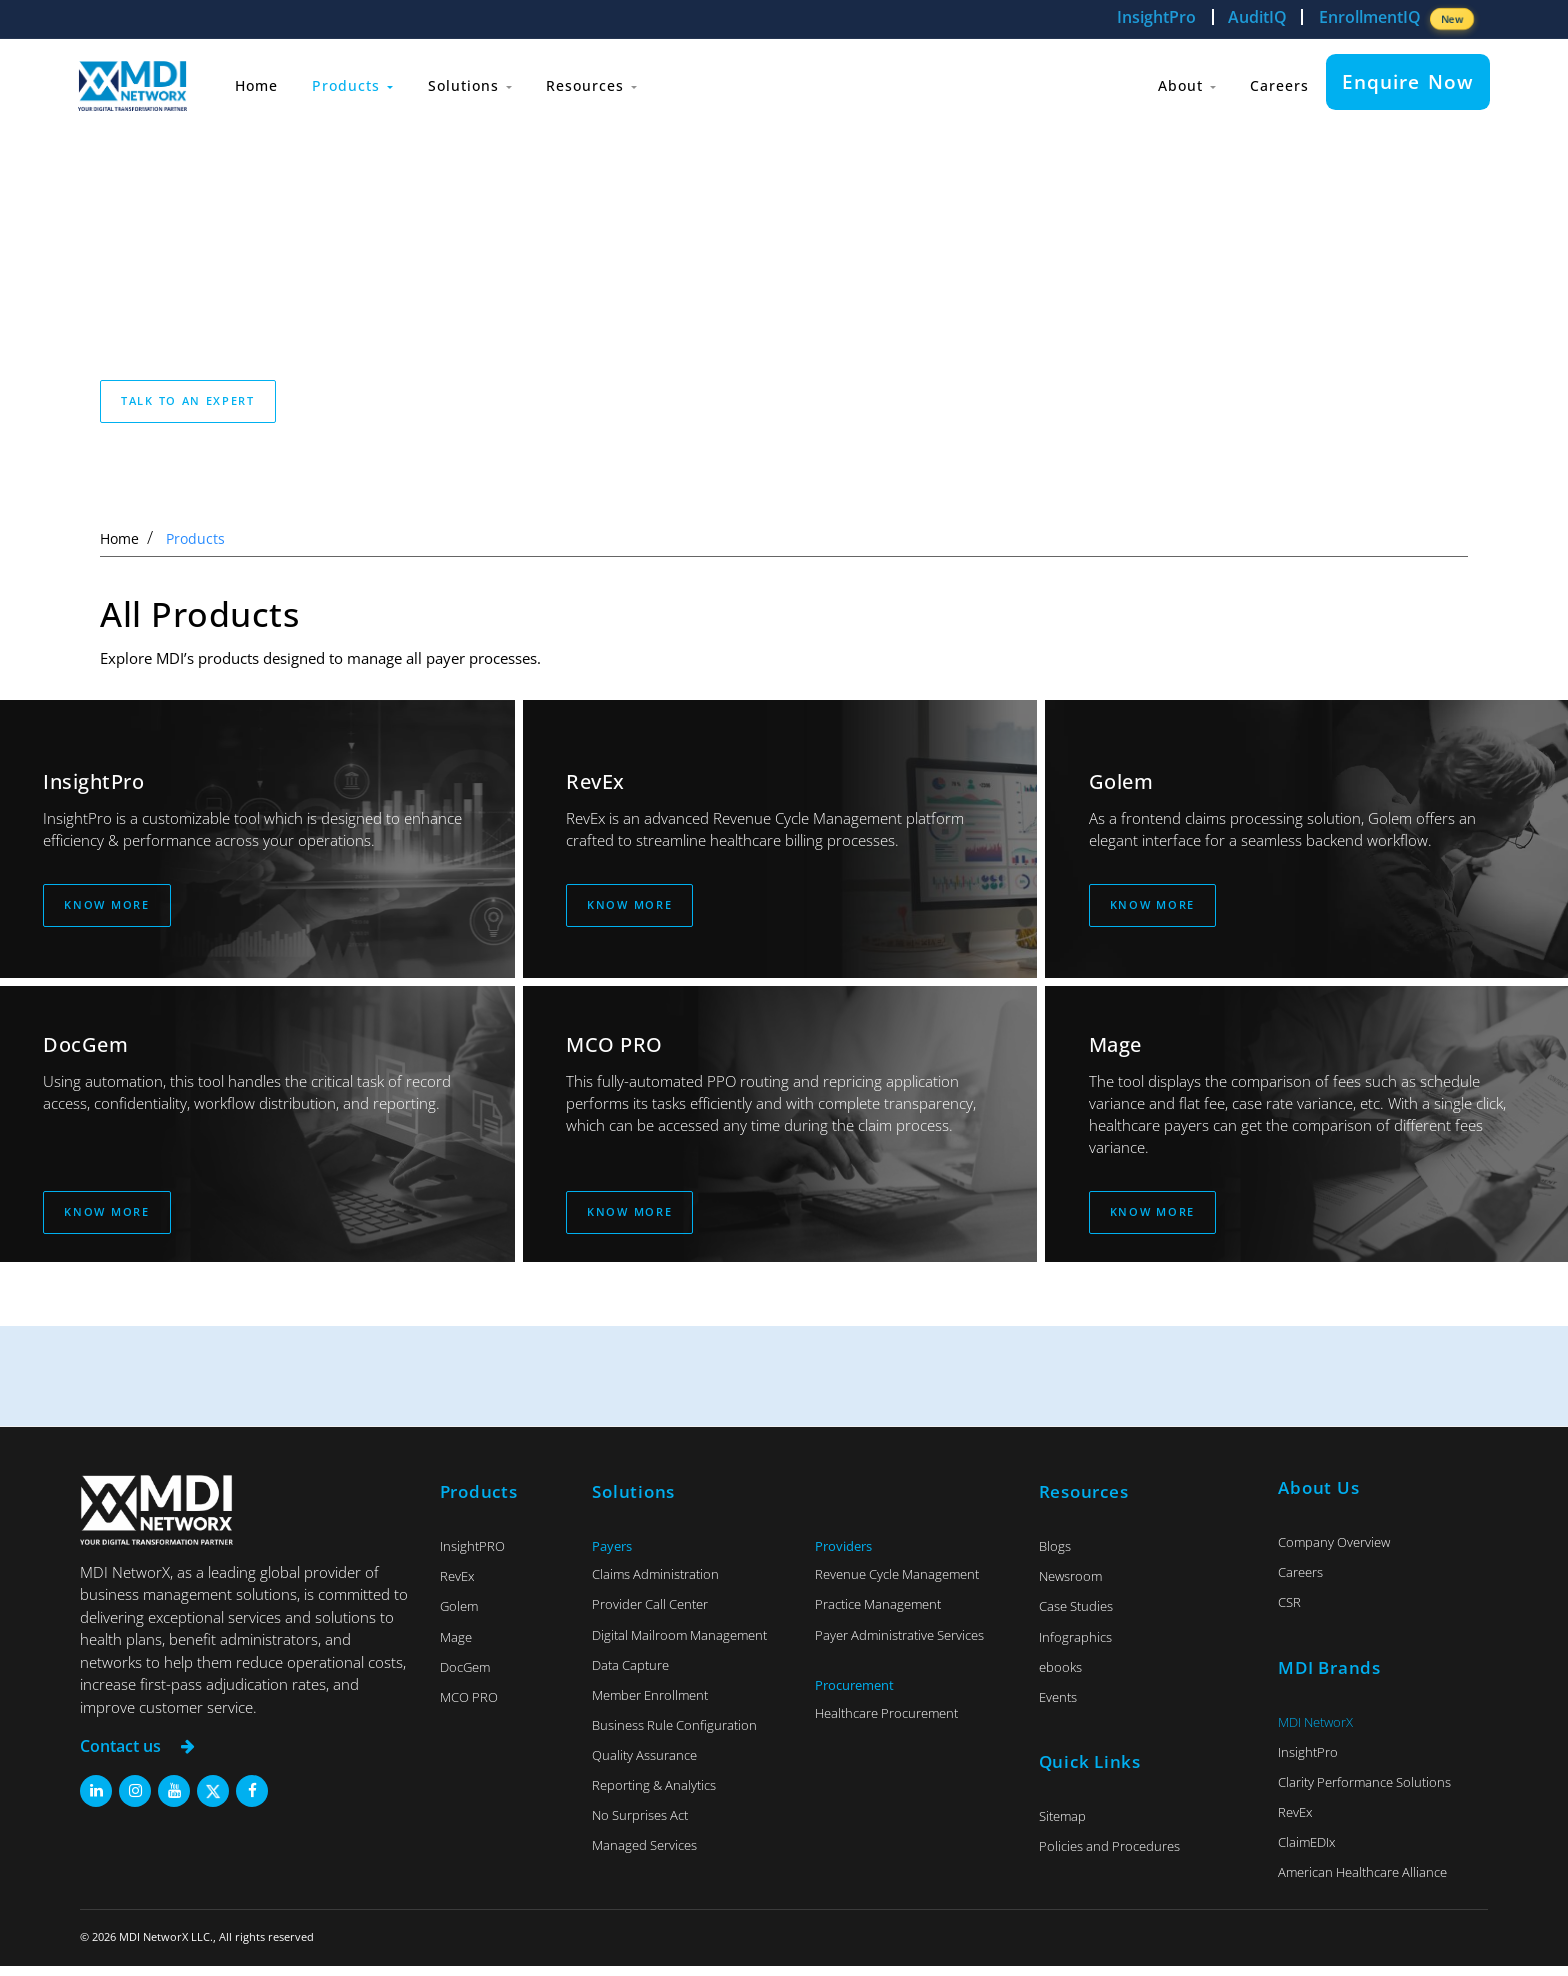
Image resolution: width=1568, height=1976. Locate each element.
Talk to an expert (188, 400)
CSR (1289, 1612)
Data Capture (630, 1675)
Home (260, 82)
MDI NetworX (1315, 1732)
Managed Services (644, 1855)
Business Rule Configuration (674, 1735)
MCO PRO (469, 1707)
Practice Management (878, 1614)
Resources (609, 82)
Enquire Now (1408, 81)
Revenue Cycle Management (897, 1584)
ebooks (1060, 1677)
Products (361, 82)
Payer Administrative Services (899, 1645)
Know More (107, 908)
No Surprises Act (640, 1825)
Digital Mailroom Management (679, 1645)
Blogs (1055, 1556)
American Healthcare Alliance (1362, 1882)
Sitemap (1062, 1826)
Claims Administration (655, 1584)
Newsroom (1070, 1586)
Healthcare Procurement (886, 1723)
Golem (459, 1616)
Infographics (1075, 1647)
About (1179, 82)
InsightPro (1156, 17)
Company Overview (1334, 1552)
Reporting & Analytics (654, 1795)
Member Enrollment (650, 1705)
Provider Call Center (650, 1614)
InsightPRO (472, 1556)
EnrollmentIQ (1397, 18)
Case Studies (1076, 1616)
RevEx (457, 1586)
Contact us (140, 1756)
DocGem (465, 1677)
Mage (456, 1647)
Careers (1277, 82)
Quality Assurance (644, 1765)
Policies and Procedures (1109, 1856)
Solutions (482, 82)
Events (1058, 1707)
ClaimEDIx (1306, 1852)
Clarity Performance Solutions (1364, 1792)
